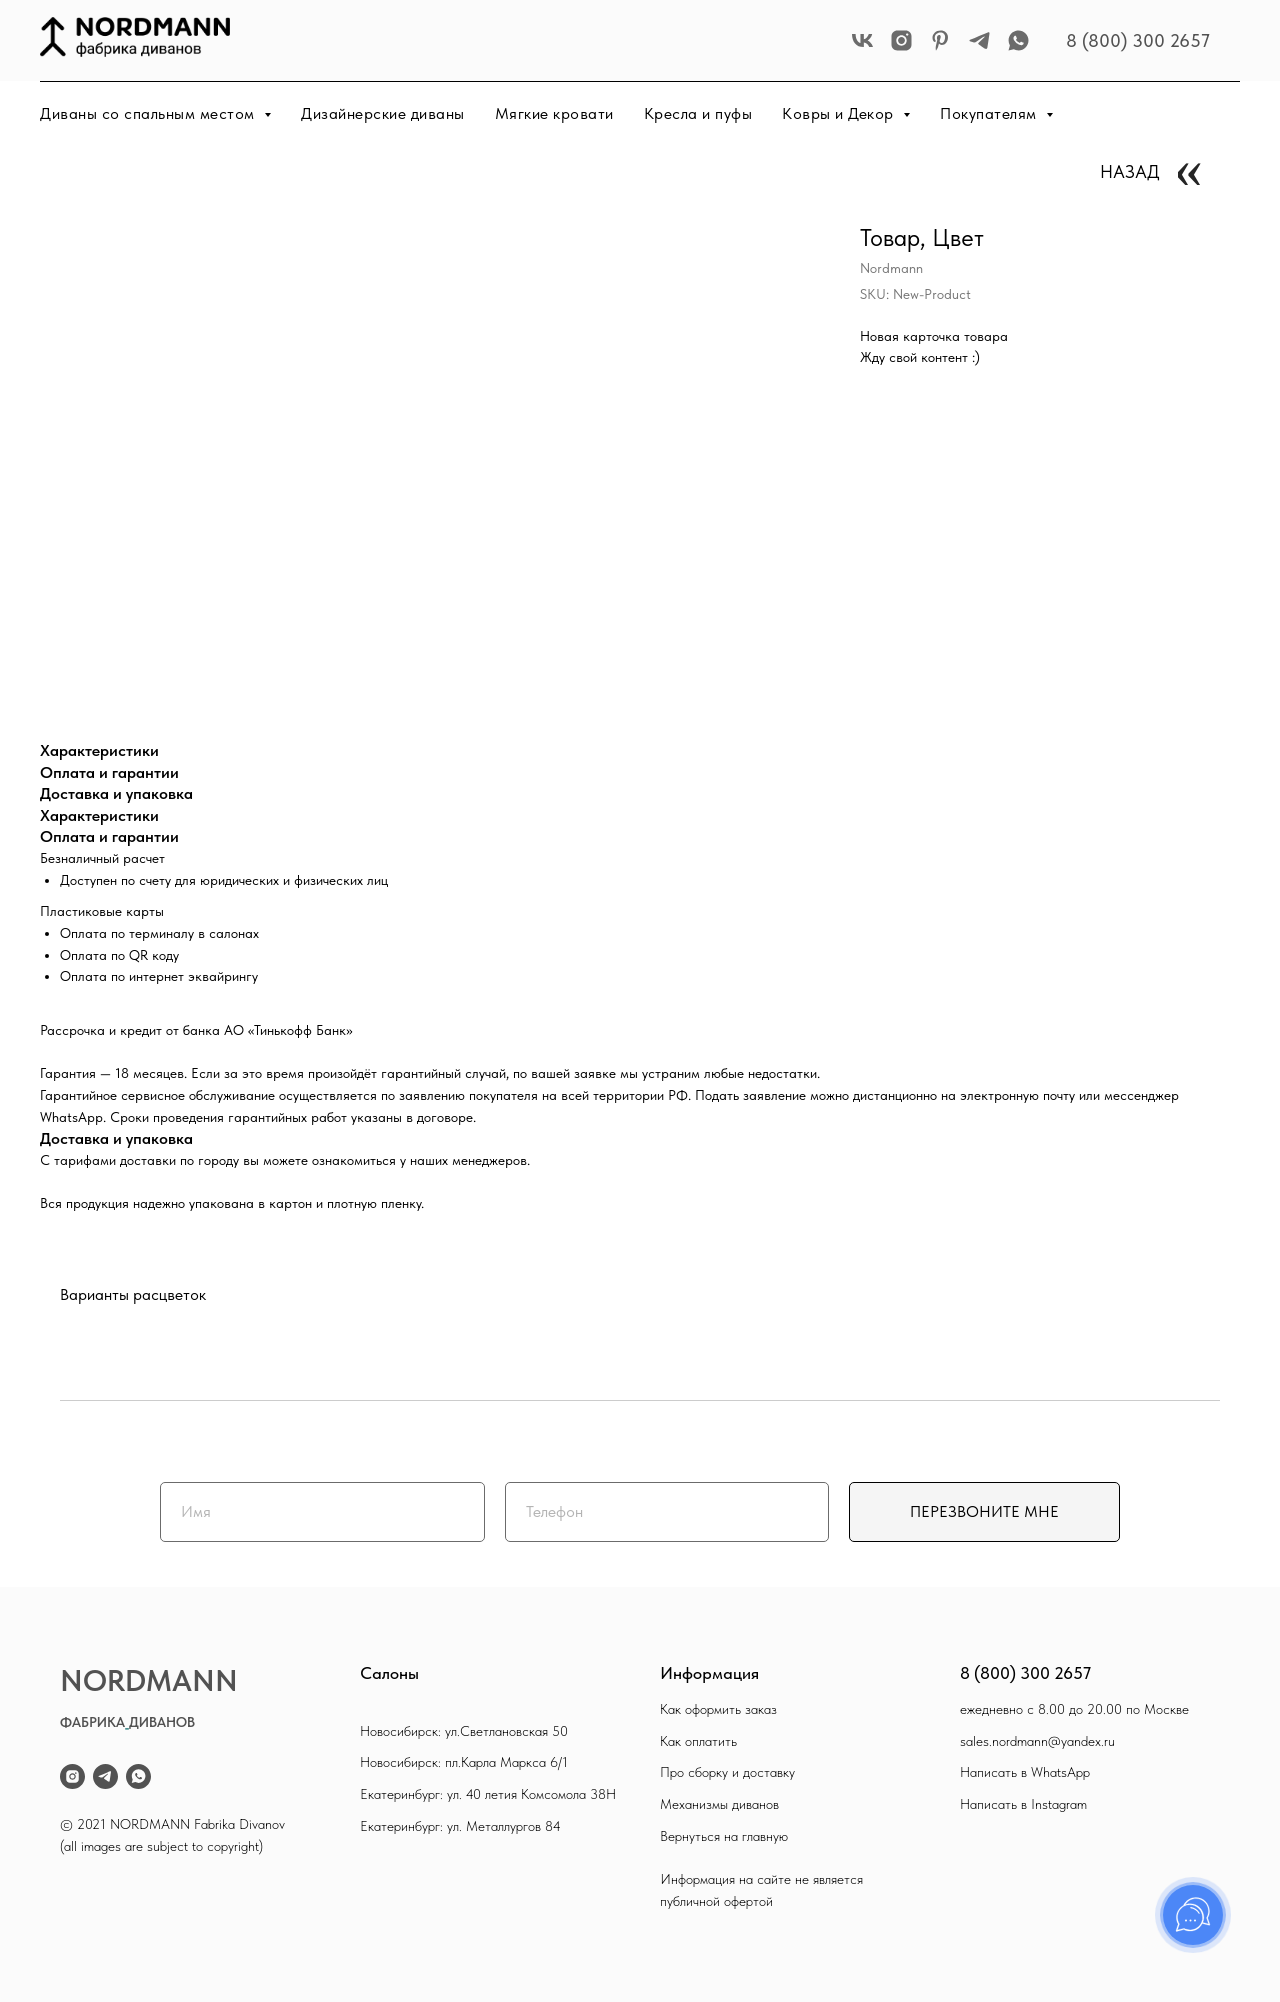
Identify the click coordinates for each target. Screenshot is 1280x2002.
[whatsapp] (1018, 40)
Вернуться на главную (724, 1836)
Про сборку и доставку (727, 1772)
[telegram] (979, 40)
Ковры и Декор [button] (840, 113)
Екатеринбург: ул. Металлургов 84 (460, 1826)
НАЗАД (1130, 171)
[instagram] (901, 40)
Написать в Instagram (1023, 1804)
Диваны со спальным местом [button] (149, 113)
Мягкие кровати (554, 113)
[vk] (862, 40)
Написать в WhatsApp (1025, 1772)
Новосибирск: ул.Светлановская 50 (464, 1731)
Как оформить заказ (718, 1709)
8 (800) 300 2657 (1138, 40)
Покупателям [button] (990, 113)
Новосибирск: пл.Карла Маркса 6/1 (464, 1762)
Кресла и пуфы (698, 113)
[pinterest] (940, 40)
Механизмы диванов (719, 1804)
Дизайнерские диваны (383, 113)
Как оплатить (698, 1741)
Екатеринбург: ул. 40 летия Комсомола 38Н (488, 1794)
